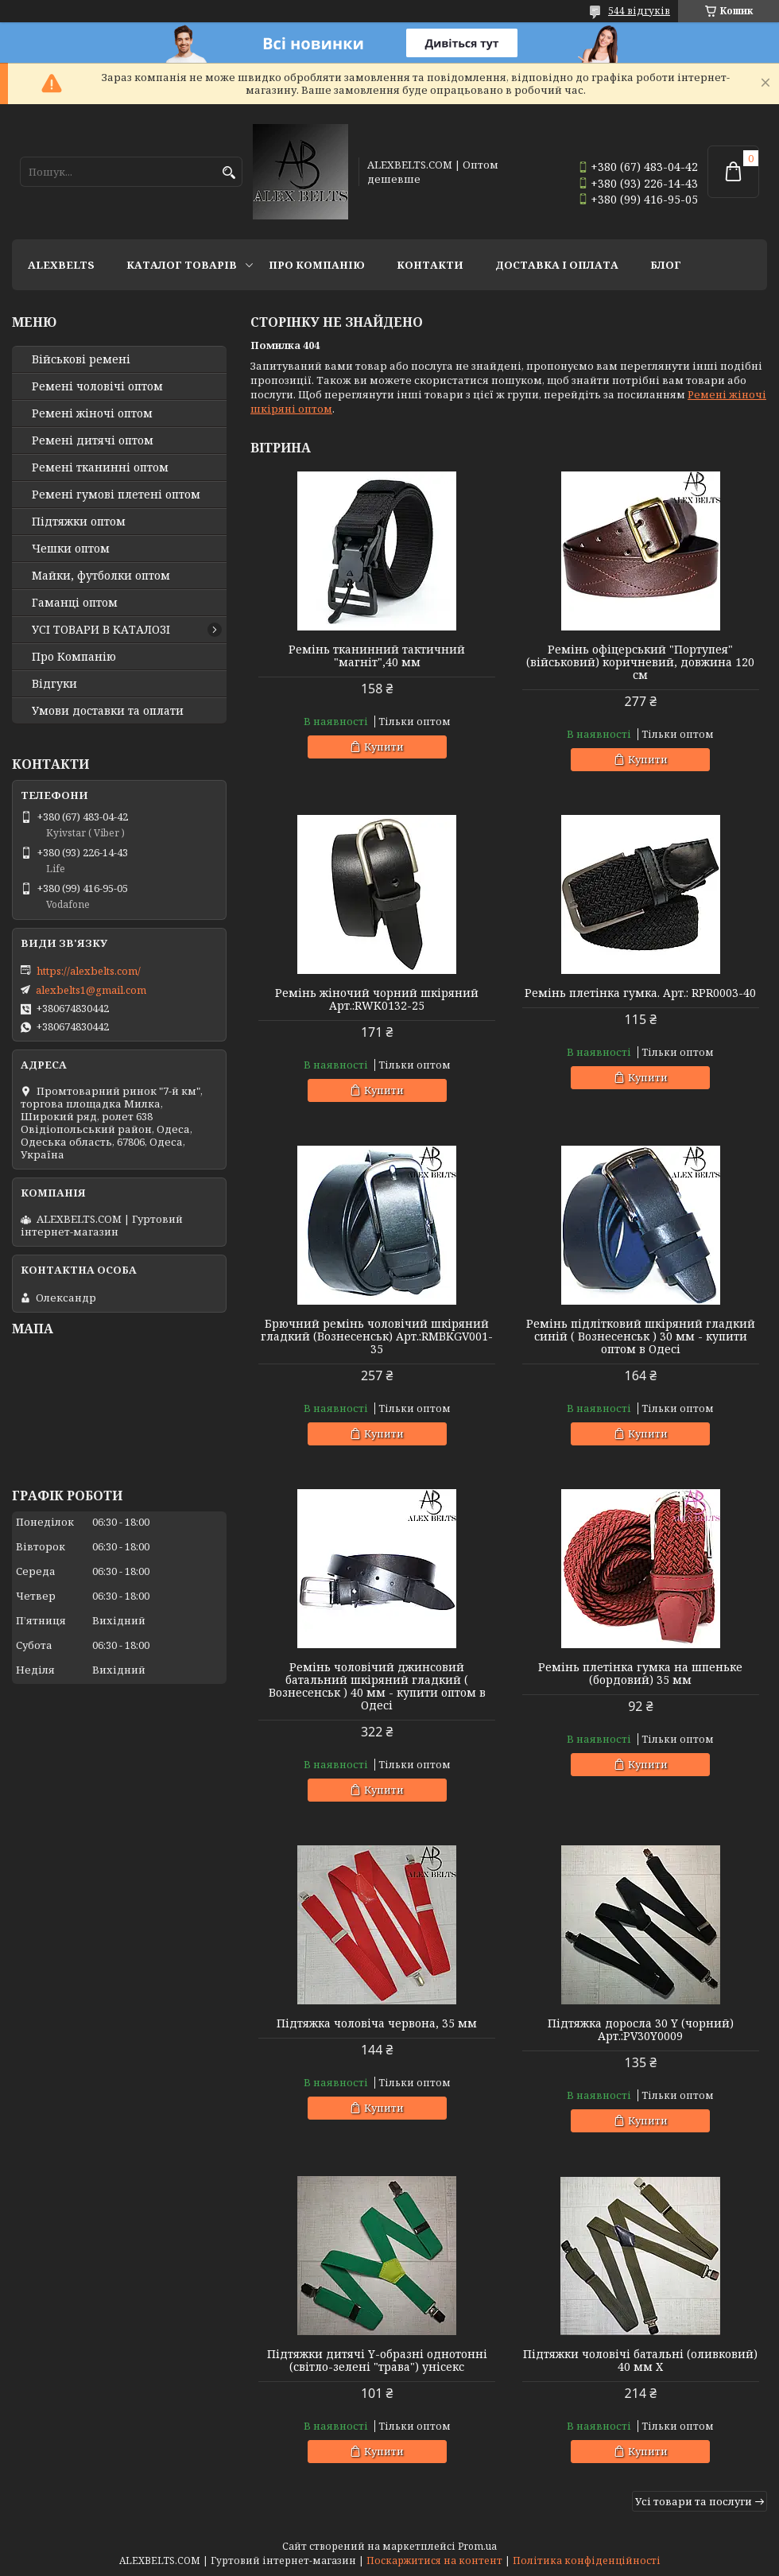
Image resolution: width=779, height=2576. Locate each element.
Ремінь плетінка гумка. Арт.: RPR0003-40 (640, 993)
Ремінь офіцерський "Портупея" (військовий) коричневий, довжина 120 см (640, 662)
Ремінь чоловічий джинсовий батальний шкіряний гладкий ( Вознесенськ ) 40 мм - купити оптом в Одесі (377, 1686)
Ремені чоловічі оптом (97, 386)
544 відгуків (639, 10)
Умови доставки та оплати (108, 711)
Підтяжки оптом (79, 521)
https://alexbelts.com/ (89, 970)
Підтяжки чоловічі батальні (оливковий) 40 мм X (640, 2360)
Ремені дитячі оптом (92, 440)
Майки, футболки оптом (101, 575)
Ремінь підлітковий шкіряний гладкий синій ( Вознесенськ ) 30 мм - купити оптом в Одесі (640, 1336)
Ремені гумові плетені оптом (116, 494)
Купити (384, 746)
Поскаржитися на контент (434, 2560)
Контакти (430, 265)
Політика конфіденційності (587, 2560)
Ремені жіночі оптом (92, 413)
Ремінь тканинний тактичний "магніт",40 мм (377, 656)
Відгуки (54, 684)
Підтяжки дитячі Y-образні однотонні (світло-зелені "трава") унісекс (377, 2360)
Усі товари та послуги (693, 2501)
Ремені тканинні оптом (100, 467)
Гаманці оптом (75, 603)
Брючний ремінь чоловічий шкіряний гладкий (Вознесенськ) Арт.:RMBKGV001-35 (377, 1336)
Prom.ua (477, 2546)
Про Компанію (317, 265)
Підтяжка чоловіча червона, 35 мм (377, 2023)
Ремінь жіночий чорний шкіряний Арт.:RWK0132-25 (377, 999)
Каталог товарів (181, 265)
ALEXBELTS (61, 265)
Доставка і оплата (556, 265)
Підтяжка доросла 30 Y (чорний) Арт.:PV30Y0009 (641, 2030)
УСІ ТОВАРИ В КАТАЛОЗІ (101, 630)
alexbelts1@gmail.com (91, 989)
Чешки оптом (71, 548)
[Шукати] (228, 173)
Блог (665, 265)
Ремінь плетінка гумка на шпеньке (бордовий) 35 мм (640, 1673)
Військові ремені (81, 359)
